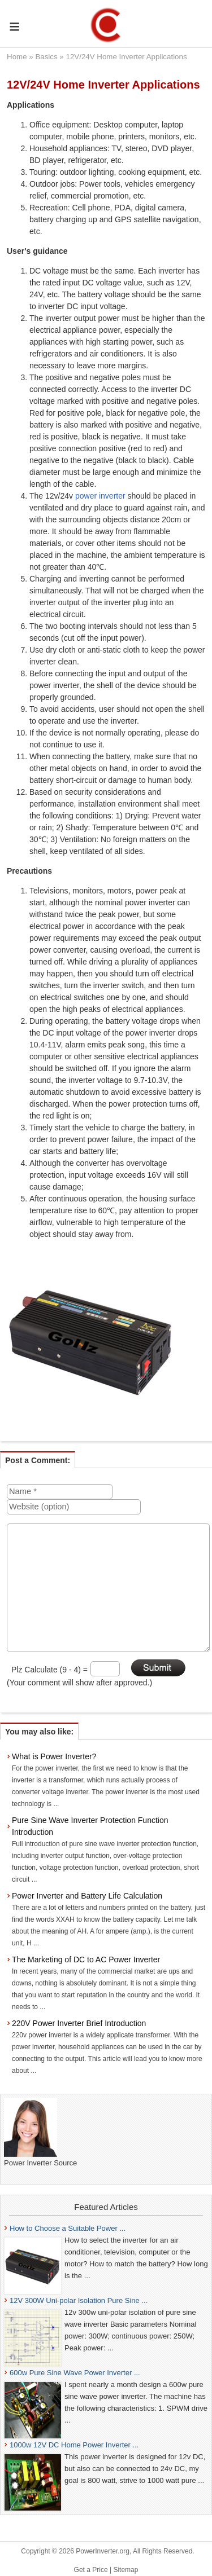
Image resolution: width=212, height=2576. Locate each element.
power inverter (100, 495)
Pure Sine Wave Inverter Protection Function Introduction (90, 1826)
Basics (46, 56)
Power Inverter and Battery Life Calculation (87, 1895)
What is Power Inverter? (54, 1756)
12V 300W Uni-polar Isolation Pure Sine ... (79, 2300)
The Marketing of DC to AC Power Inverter (86, 1959)
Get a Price (91, 2570)
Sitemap (125, 2570)
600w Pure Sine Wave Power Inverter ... (75, 2372)
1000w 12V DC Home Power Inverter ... (74, 2445)
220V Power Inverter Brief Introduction (79, 2023)
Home (17, 56)
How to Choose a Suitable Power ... (68, 2228)
